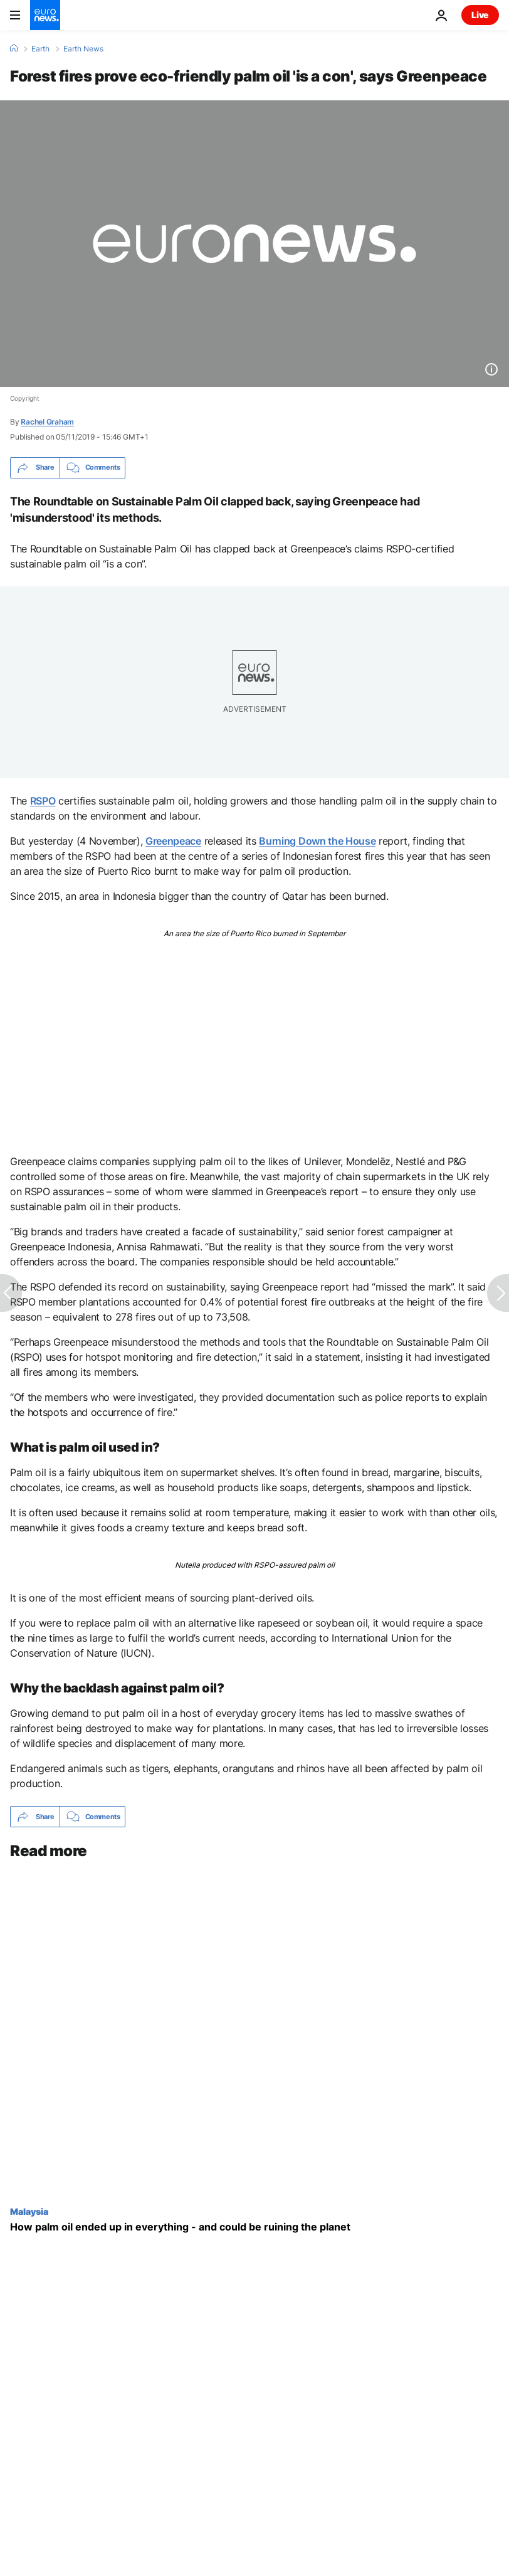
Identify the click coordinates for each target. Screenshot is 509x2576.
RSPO (43, 800)
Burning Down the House (317, 841)
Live (480, 14)
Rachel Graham (47, 421)
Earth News (83, 49)
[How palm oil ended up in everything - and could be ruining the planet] (254, 2228)
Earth (40, 49)
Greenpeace (173, 841)
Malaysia (29, 2212)
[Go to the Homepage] (45, 15)
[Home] (14, 48)
